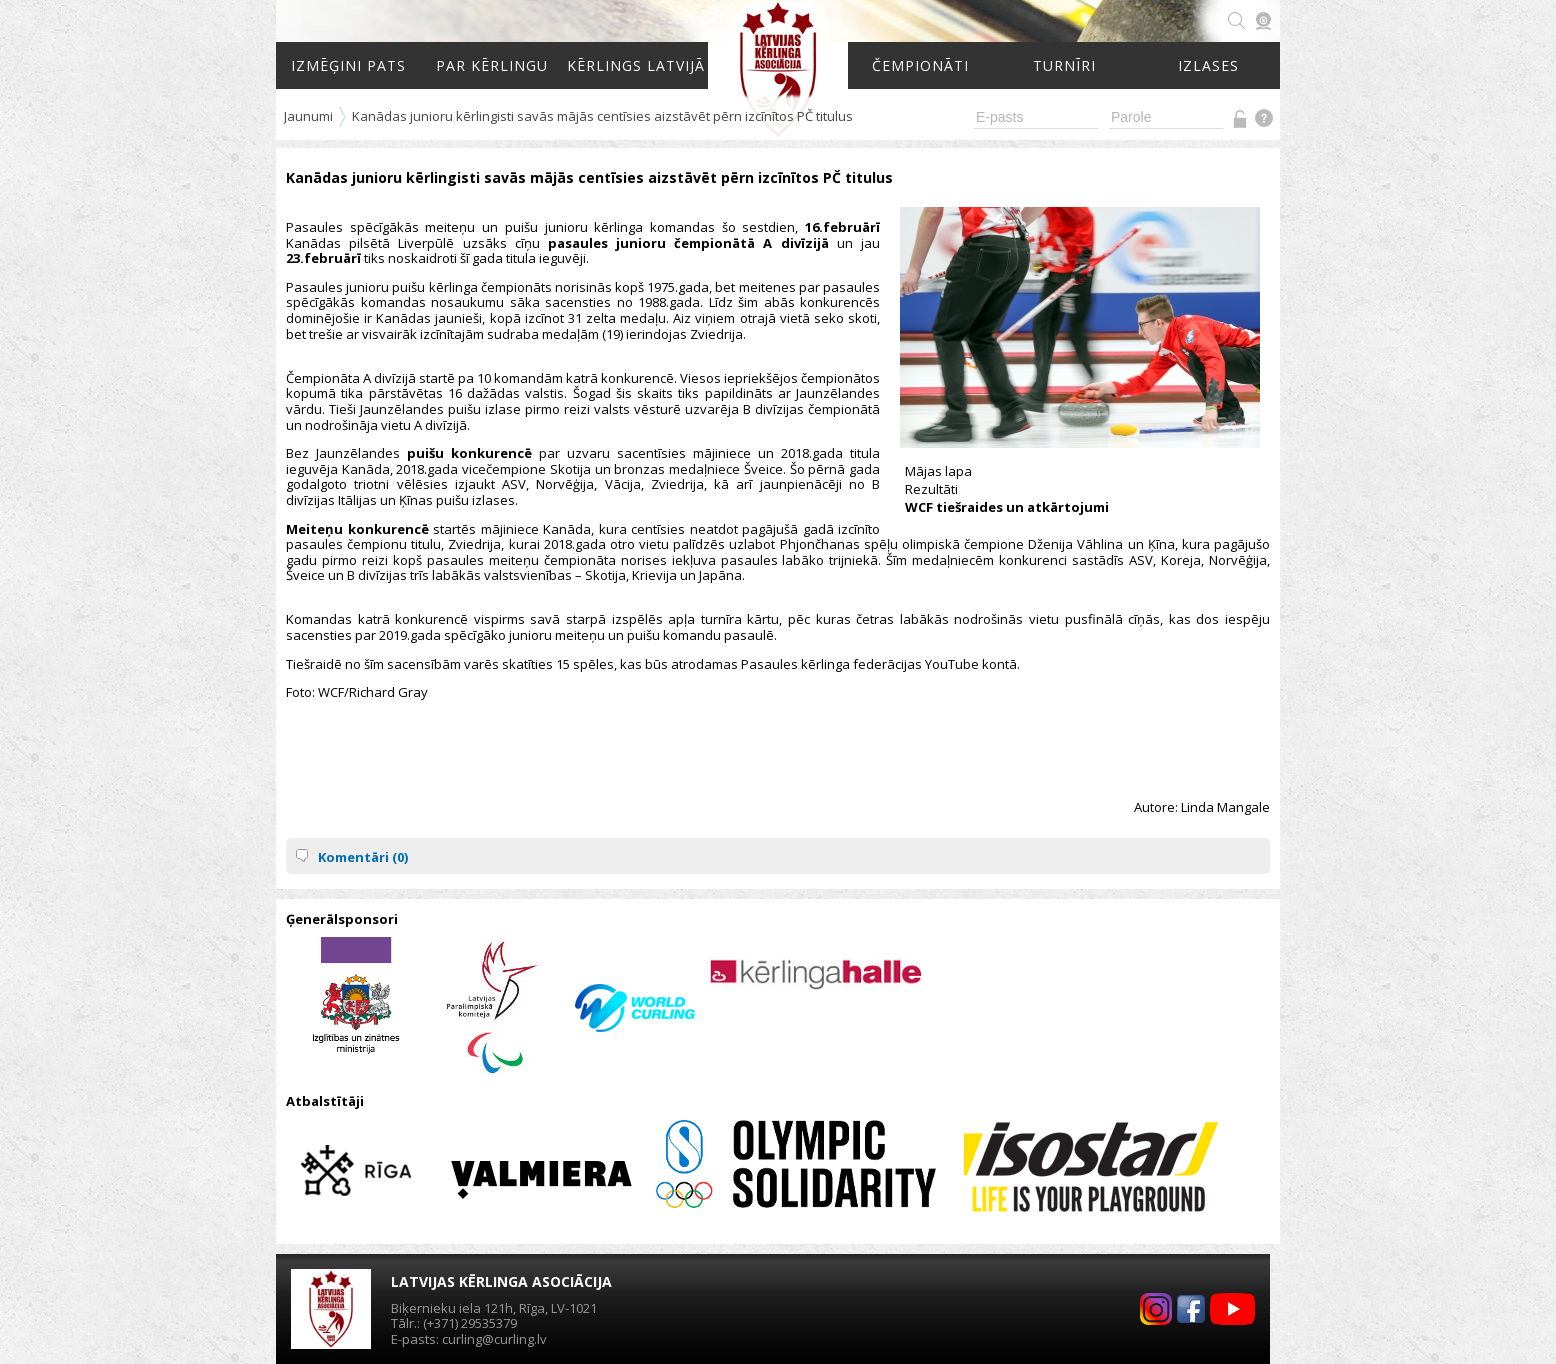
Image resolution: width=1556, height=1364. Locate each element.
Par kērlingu (492, 65)
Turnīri (1064, 65)
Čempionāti (920, 65)
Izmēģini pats (348, 65)
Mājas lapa (938, 471)
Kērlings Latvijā (636, 65)
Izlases (1208, 65)
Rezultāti (931, 489)
